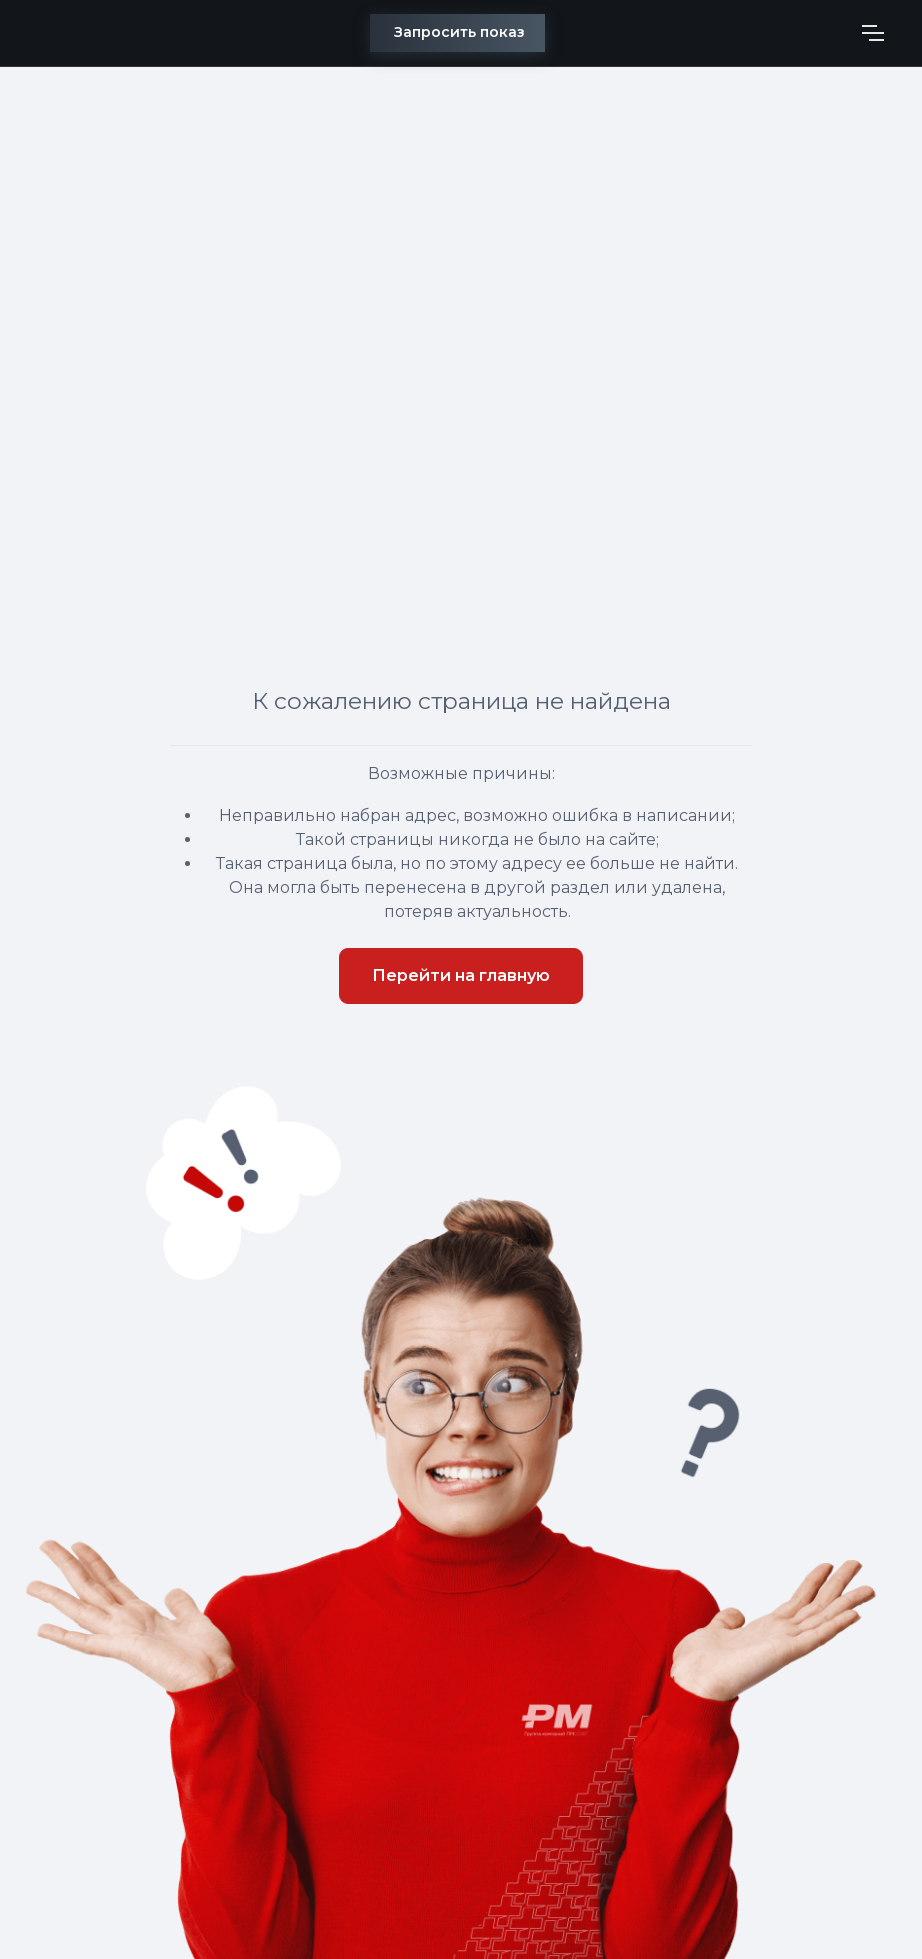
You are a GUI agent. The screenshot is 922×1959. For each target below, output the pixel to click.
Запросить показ (459, 32)
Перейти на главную (461, 975)
